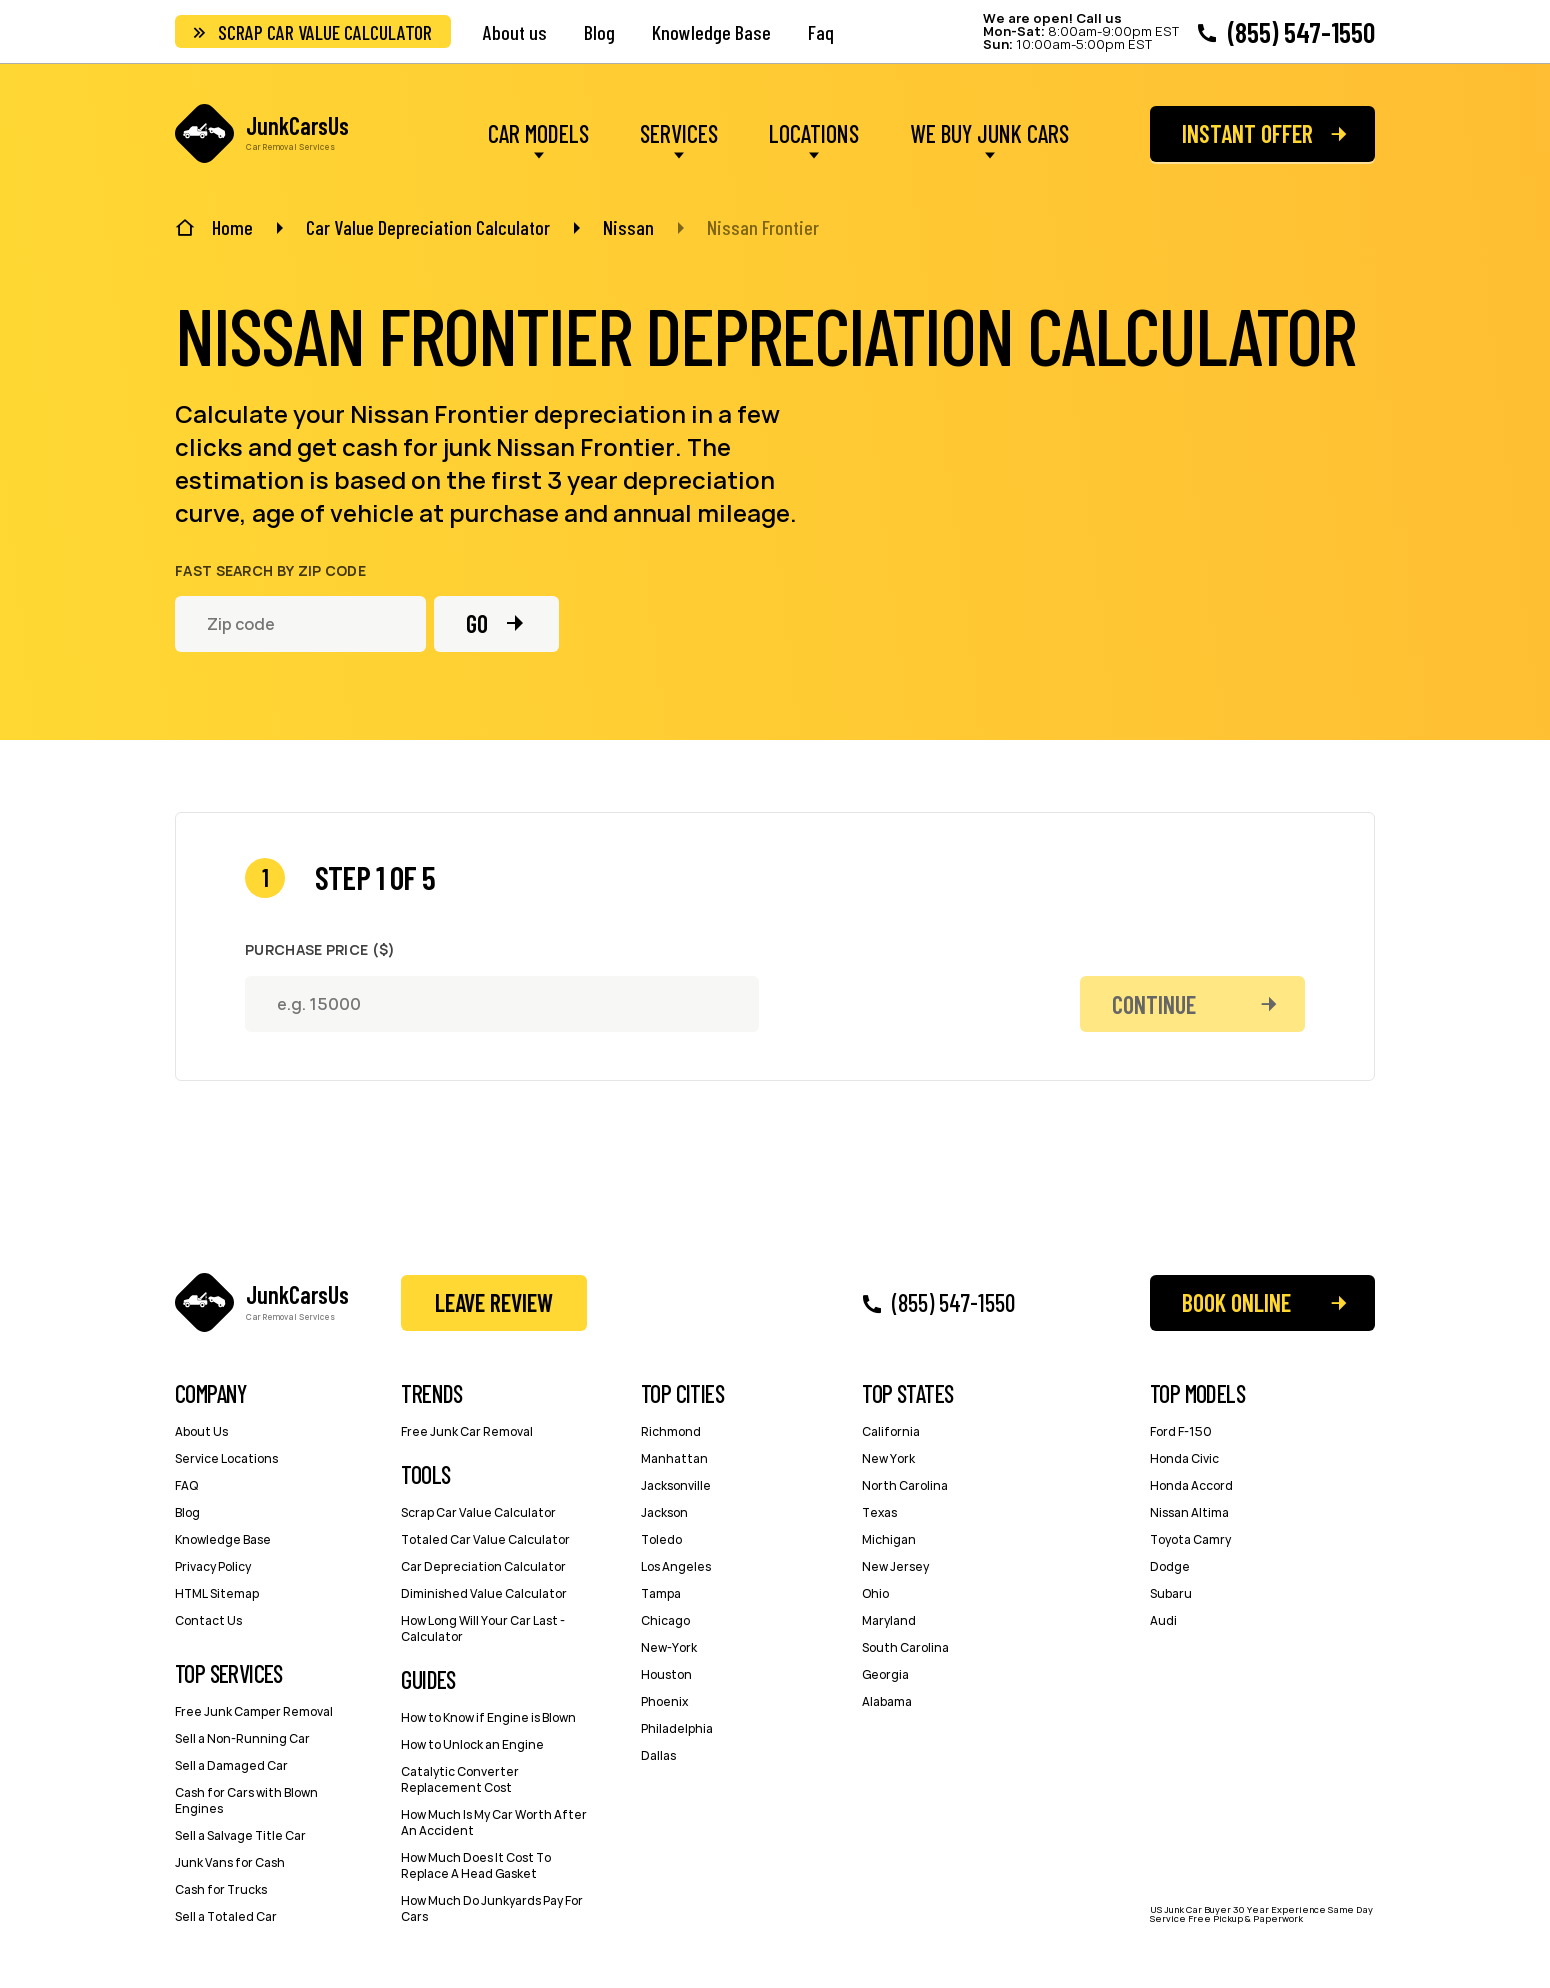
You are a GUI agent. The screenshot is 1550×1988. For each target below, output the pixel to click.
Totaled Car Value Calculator (485, 1539)
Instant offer (1247, 133)
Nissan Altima (1189, 1512)
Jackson (664, 1512)
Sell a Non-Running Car (242, 1738)
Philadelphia (677, 1728)
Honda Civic (1184, 1458)
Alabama (887, 1701)
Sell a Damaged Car (231, 1765)
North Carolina (905, 1485)
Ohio (875, 1593)
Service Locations (226, 1458)
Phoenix (664, 1701)
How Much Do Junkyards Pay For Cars (492, 1908)
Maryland (889, 1620)
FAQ (186, 1485)
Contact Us (208, 1620)
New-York (669, 1647)
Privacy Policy (213, 1566)
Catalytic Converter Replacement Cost (460, 1779)
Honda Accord (1191, 1485)
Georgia (885, 1674)
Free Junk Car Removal (467, 1431)
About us (515, 32)
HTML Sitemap (217, 1593)
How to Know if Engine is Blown (488, 1717)
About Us (201, 1431)
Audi (1163, 1620)
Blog (599, 32)
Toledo (661, 1539)
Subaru (1171, 1593)
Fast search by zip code (270, 571)
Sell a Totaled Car (226, 1916)
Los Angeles (676, 1566)
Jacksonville (676, 1485)
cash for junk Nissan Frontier (508, 446)
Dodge (1170, 1566)
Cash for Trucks (221, 1889)
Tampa (661, 1593)
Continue (1154, 1004)
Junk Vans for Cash (230, 1862)
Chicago (665, 1620)
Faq (821, 32)
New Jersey (895, 1566)
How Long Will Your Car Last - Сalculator (483, 1628)
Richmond (671, 1431)
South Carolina (905, 1647)
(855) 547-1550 (1301, 32)
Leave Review (494, 1302)
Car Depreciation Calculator (483, 1566)
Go (477, 623)
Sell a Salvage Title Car (240, 1835)
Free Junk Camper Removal (254, 1711)
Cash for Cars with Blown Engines (246, 1800)
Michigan (889, 1539)
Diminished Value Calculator (484, 1593)
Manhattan (674, 1458)
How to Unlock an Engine (472, 1744)
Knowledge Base (711, 32)
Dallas (658, 1755)
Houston (666, 1674)
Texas (879, 1512)
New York (888, 1458)
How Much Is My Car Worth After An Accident (494, 1822)
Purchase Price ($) (320, 950)
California (891, 1431)
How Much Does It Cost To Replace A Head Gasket (476, 1865)
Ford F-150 (1181, 1431)
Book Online (1236, 1302)
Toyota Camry (1190, 1539)
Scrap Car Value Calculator (325, 32)
